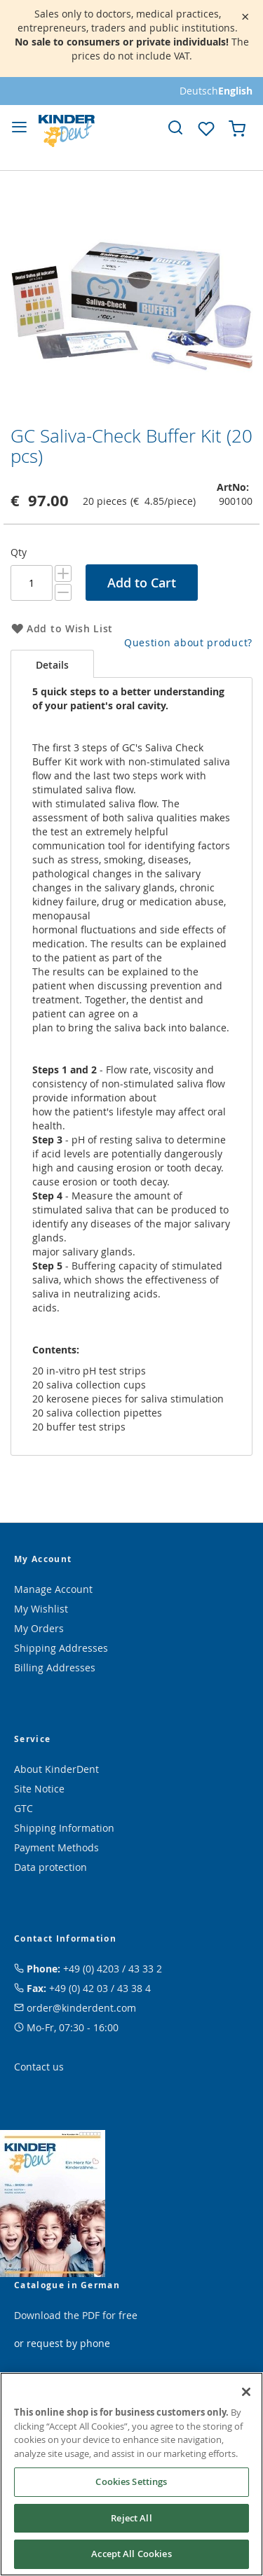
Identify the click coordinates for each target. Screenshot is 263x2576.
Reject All (131, 2518)
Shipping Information (64, 1827)
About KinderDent (56, 1769)
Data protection (50, 1867)
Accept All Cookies (131, 2553)
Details (52, 664)
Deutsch (199, 90)
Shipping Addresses (61, 1648)
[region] (131, 2474)
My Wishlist (41, 1608)
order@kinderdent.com (81, 2007)
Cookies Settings (131, 2481)
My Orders (39, 1628)
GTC (23, 1808)
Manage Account (53, 1589)
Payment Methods (56, 1847)
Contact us (39, 2066)
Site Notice (39, 1788)
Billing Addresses (54, 1667)
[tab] (52, 664)
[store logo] (67, 131)
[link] (175, 127)
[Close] (246, 2391)
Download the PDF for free (75, 2315)
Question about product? (188, 642)
